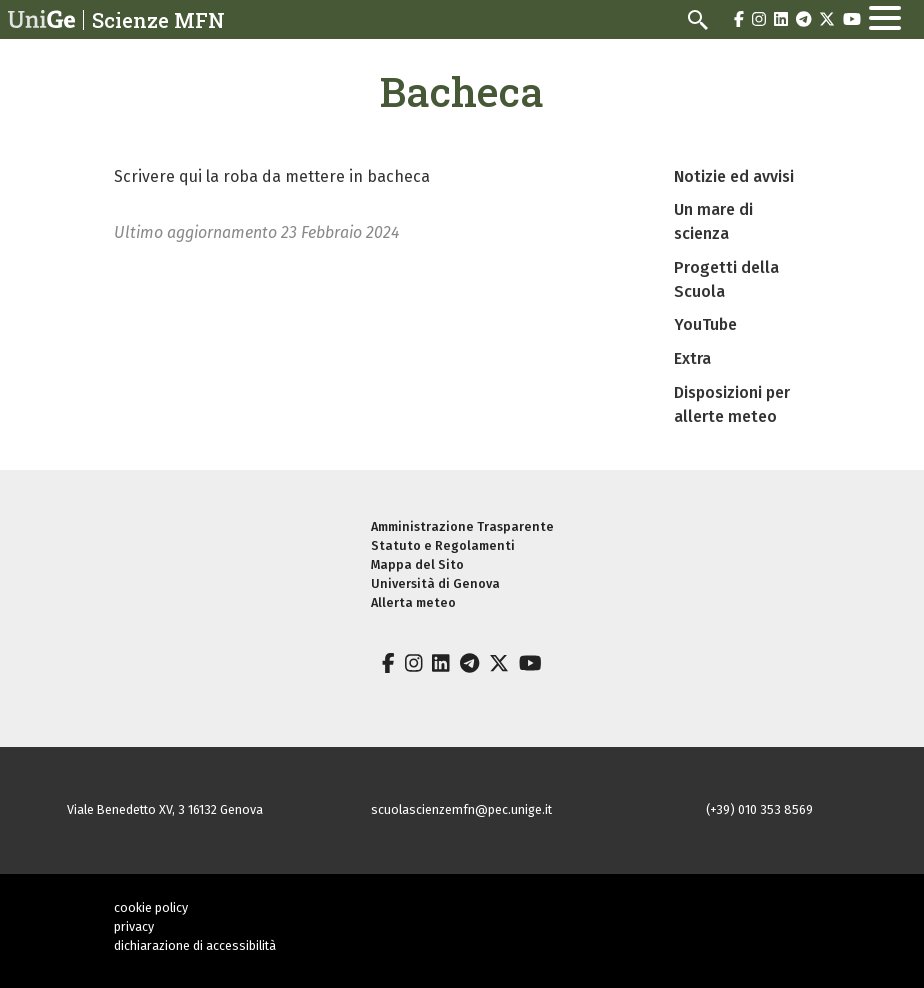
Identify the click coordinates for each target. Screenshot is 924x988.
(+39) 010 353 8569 (759, 809)
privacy (134, 926)
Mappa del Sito (417, 564)
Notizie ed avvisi (734, 176)
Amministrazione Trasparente (462, 526)
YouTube (705, 324)
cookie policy (151, 907)
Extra (692, 358)
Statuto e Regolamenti (443, 545)
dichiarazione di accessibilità (195, 945)
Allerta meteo (413, 602)
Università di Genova (435, 583)
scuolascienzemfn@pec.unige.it (461, 809)
